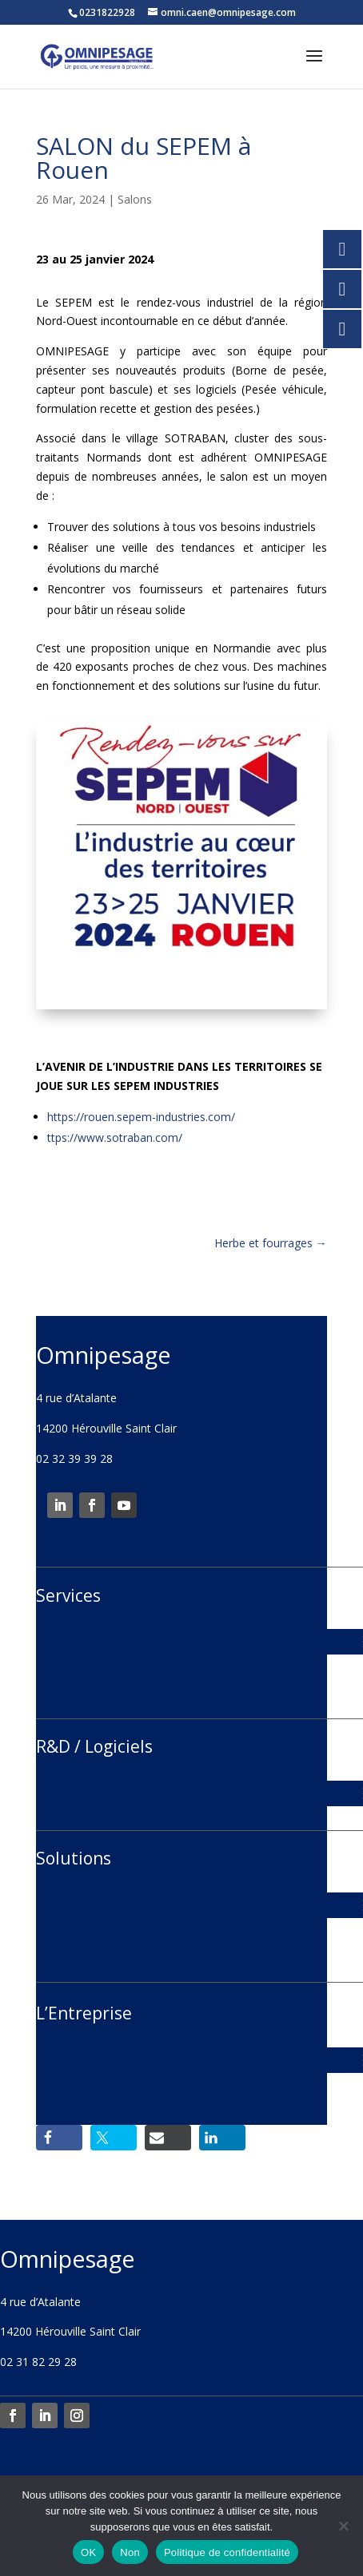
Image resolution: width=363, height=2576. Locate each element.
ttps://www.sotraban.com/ (114, 1137)
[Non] (343, 2526)
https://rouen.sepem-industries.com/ (141, 1116)
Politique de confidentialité (227, 2552)
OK (88, 2552)
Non (130, 2552)
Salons (135, 199)
